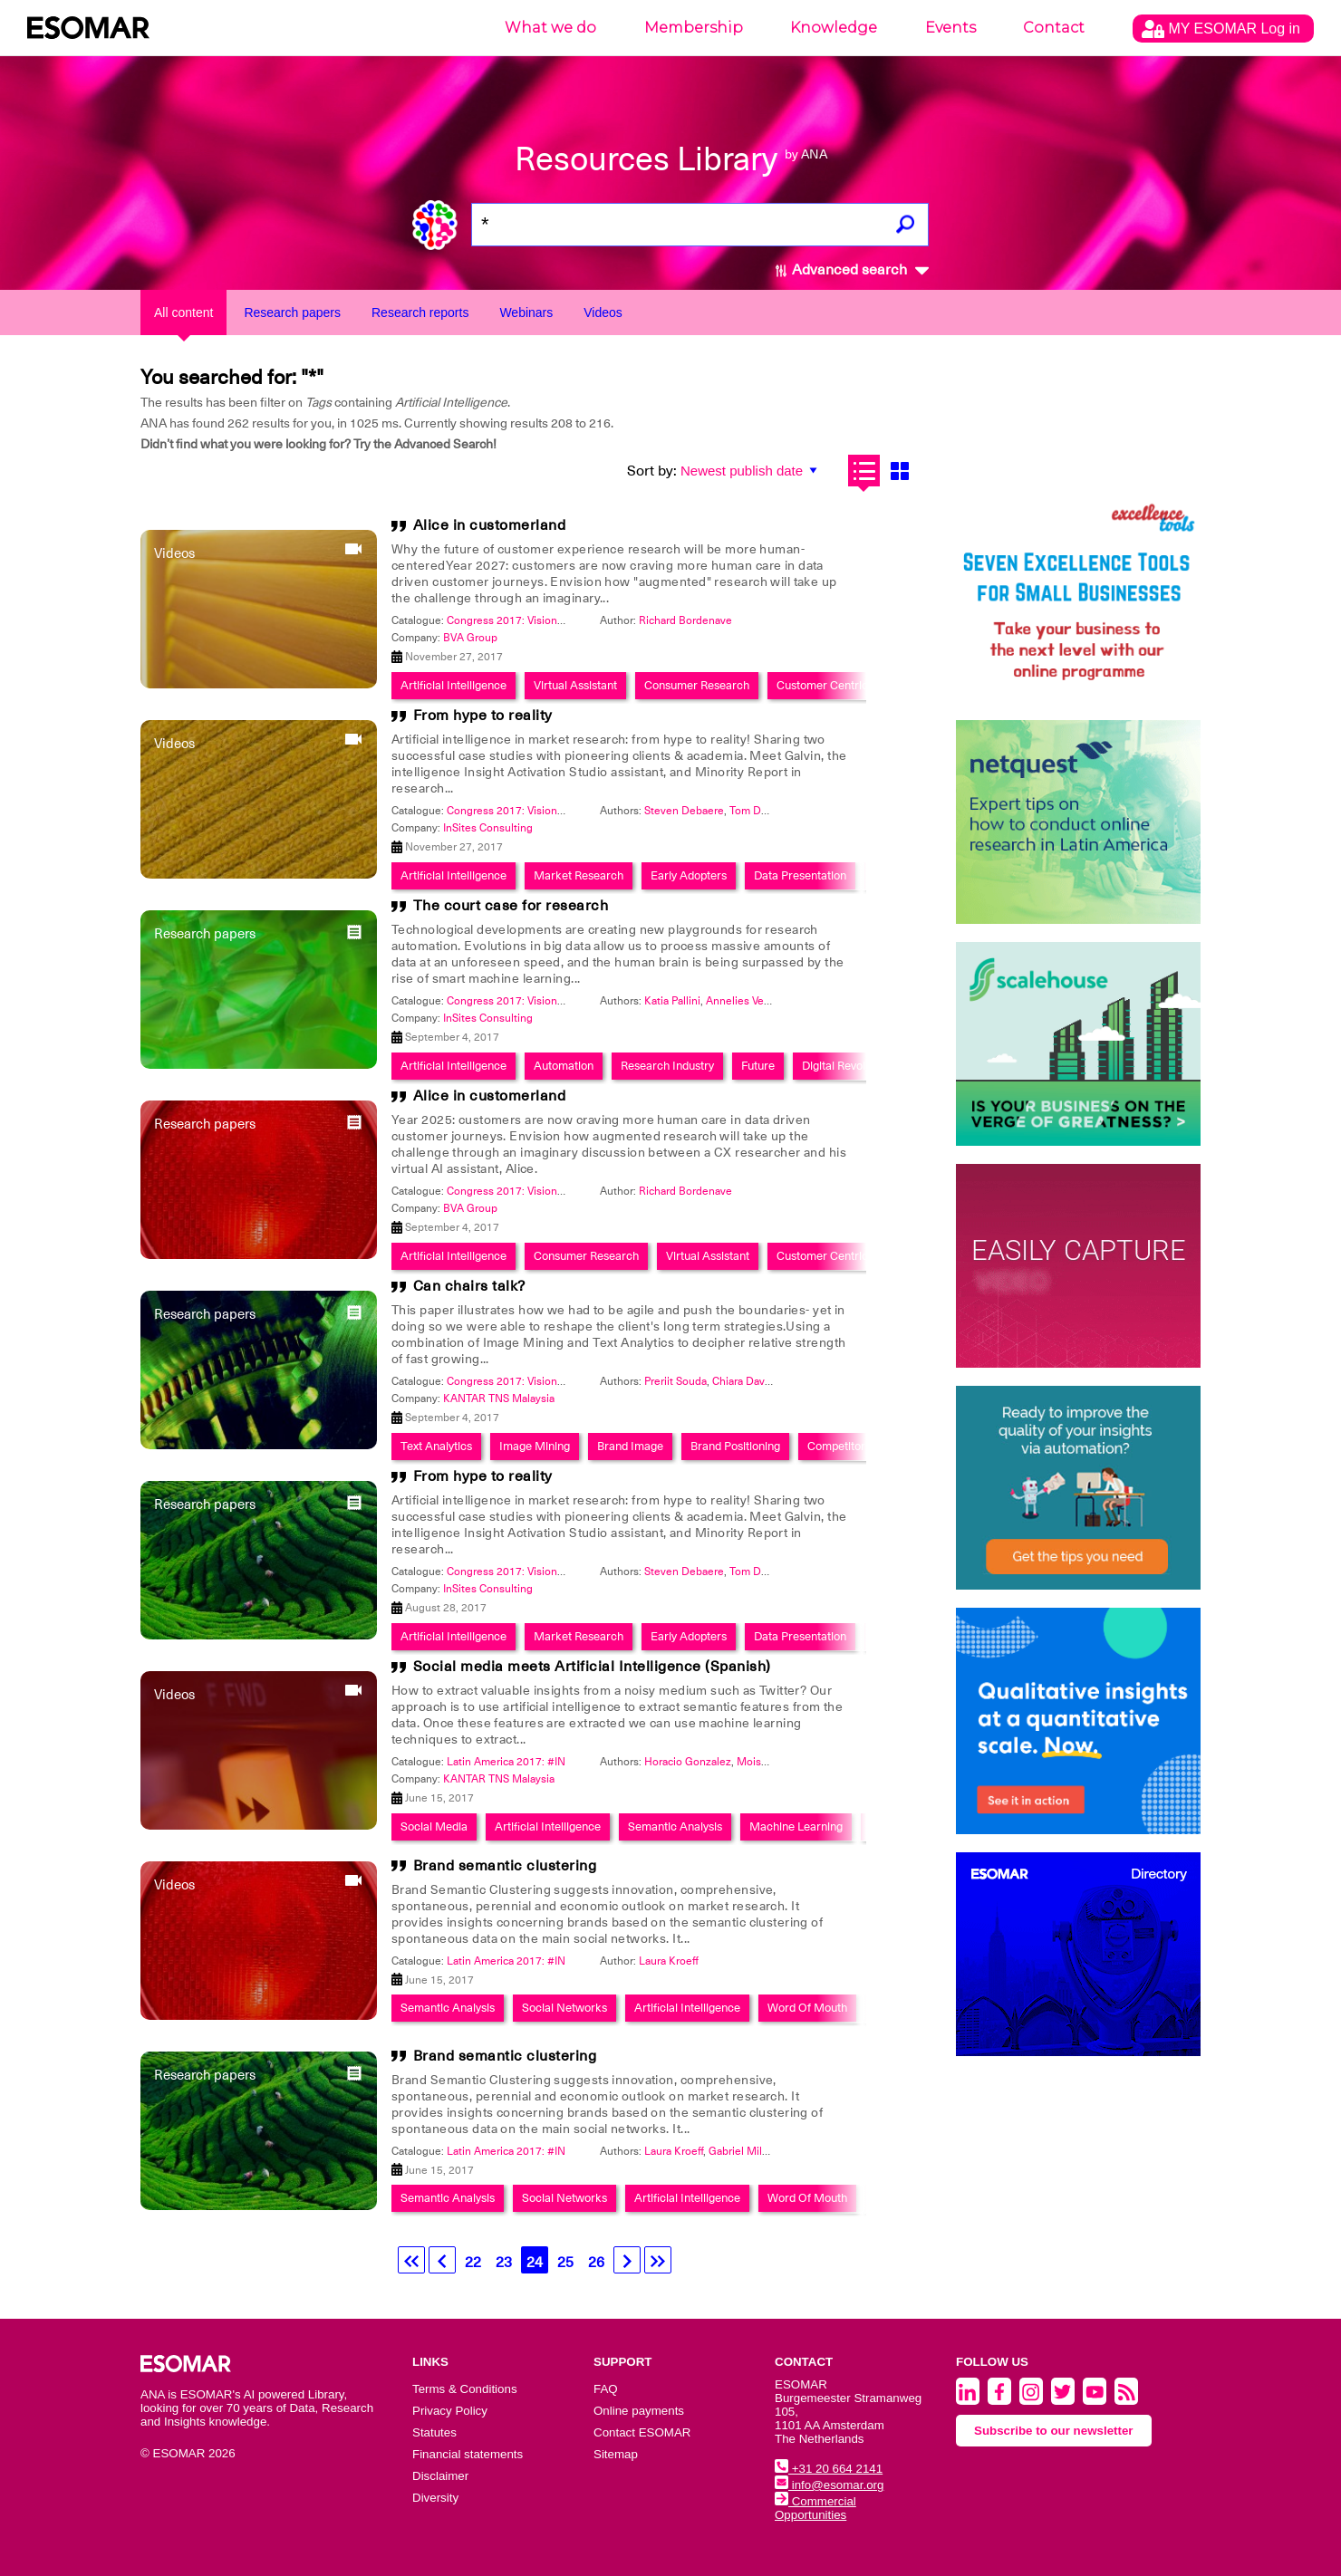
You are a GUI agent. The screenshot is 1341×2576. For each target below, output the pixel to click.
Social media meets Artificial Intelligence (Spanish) (592, 1667)
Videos (603, 312)
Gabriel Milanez (747, 2151)
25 (565, 2263)
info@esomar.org (829, 2485)
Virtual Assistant (575, 685)
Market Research (578, 875)
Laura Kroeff (669, 1961)
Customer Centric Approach (849, 685)
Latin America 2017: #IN (506, 1761)
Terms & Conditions (464, 2389)
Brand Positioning (735, 1446)
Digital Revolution (846, 1065)
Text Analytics (436, 1446)
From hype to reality (483, 715)
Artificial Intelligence (453, 685)
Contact (1054, 27)
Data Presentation (800, 875)
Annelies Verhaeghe (755, 1001)
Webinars (526, 312)
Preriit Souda (675, 1381)
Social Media (434, 1826)
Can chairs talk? (469, 1286)
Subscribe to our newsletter (1054, 2430)
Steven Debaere (684, 810)
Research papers (292, 312)
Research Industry (667, 1065)
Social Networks (564, 2007)
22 (473, 2263)
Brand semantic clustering (505, 1866)
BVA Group (470, 637)
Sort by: (652, 471)
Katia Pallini (672, 1001)
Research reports (419, 312)
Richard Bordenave (685, 620)
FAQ (605, 2389)
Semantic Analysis (675, 1826)
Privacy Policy (449, 2410)
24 (534, 2263)
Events (950, 27)
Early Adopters (689, 875)
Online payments (638, 2410)
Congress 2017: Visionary (509, 620)
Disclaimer (440, 2476)
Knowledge (833, 27)
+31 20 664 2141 (829, 2468)
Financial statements (467, 2454)
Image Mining (534, 1446)
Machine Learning (796, 1826)
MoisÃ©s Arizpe (777, 1761)
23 (504, 2263)
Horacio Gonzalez (687, 1761)
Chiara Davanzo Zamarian (773, 1381)
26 (596, 2263)
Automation (563, 1065)
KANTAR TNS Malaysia (499, 1398)
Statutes (434, 2432)
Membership (693, 27)
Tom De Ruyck (764, 810)
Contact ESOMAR (641, 2432)
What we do (550, 27)
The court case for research (511, 906)
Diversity (435, 2497)
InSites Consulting (488, 828)
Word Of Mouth (807, 2007)
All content (183, 312)
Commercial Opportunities (815, 2508)
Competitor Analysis (859, 1446)
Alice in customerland (489, 525)
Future (758, 1065)
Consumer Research (696, 685)
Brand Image (630, 1446)
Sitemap (615, 2454)
